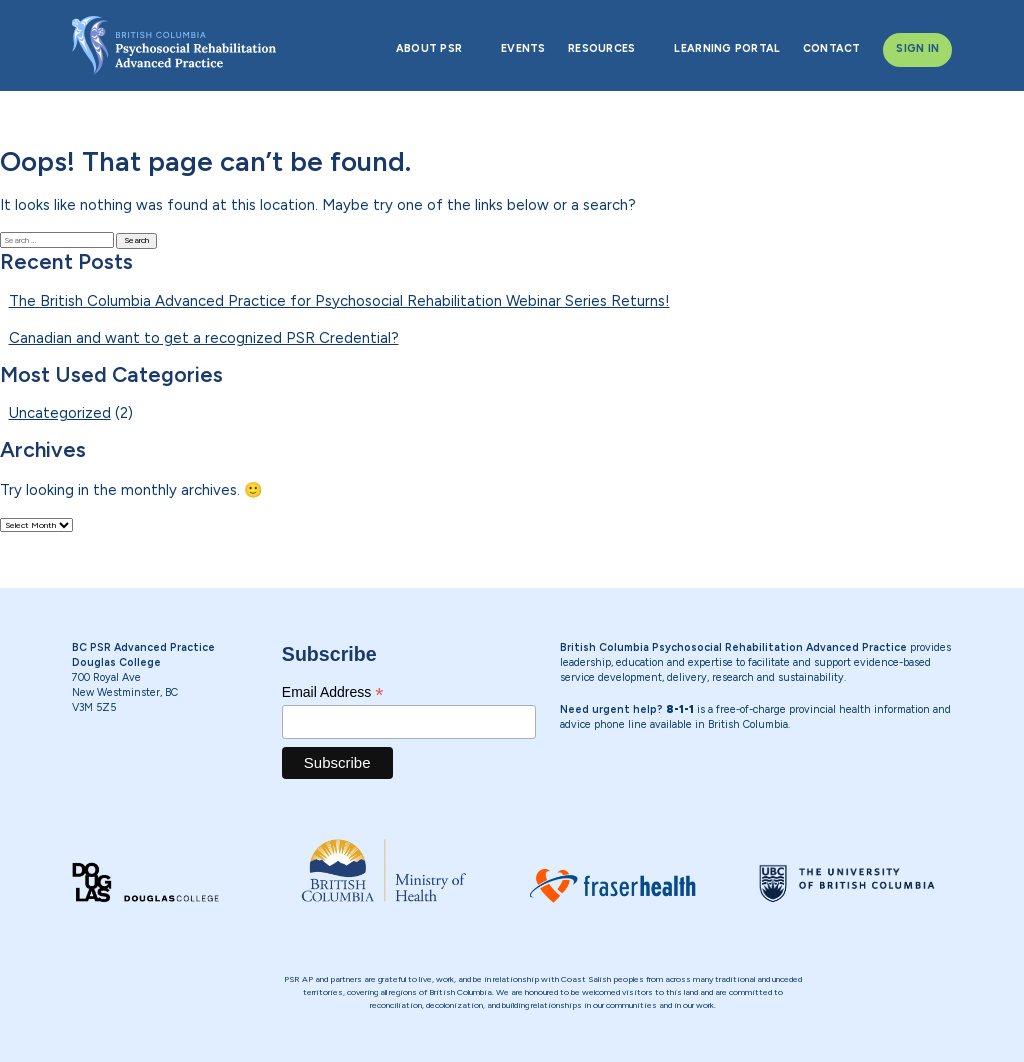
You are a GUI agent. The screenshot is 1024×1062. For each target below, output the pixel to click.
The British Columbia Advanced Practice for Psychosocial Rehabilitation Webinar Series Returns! (339, 301)
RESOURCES (601, 48)
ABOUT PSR (429, 48)
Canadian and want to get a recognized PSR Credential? (204, 338)
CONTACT (832, 48)
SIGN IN (917, 48)
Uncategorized (60, 413)
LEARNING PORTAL (727, 48)
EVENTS (523, 48)
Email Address (333, 692)
